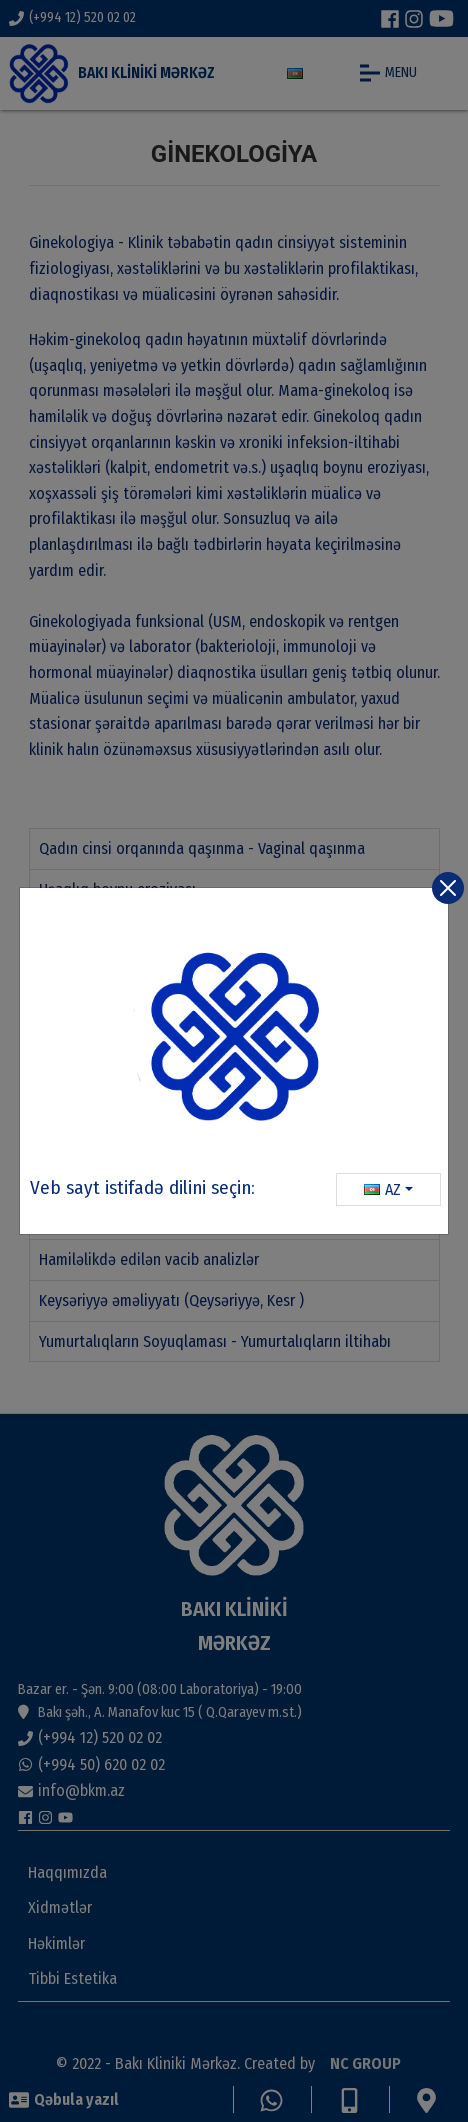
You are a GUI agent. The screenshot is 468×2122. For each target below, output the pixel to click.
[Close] (448, 888)
